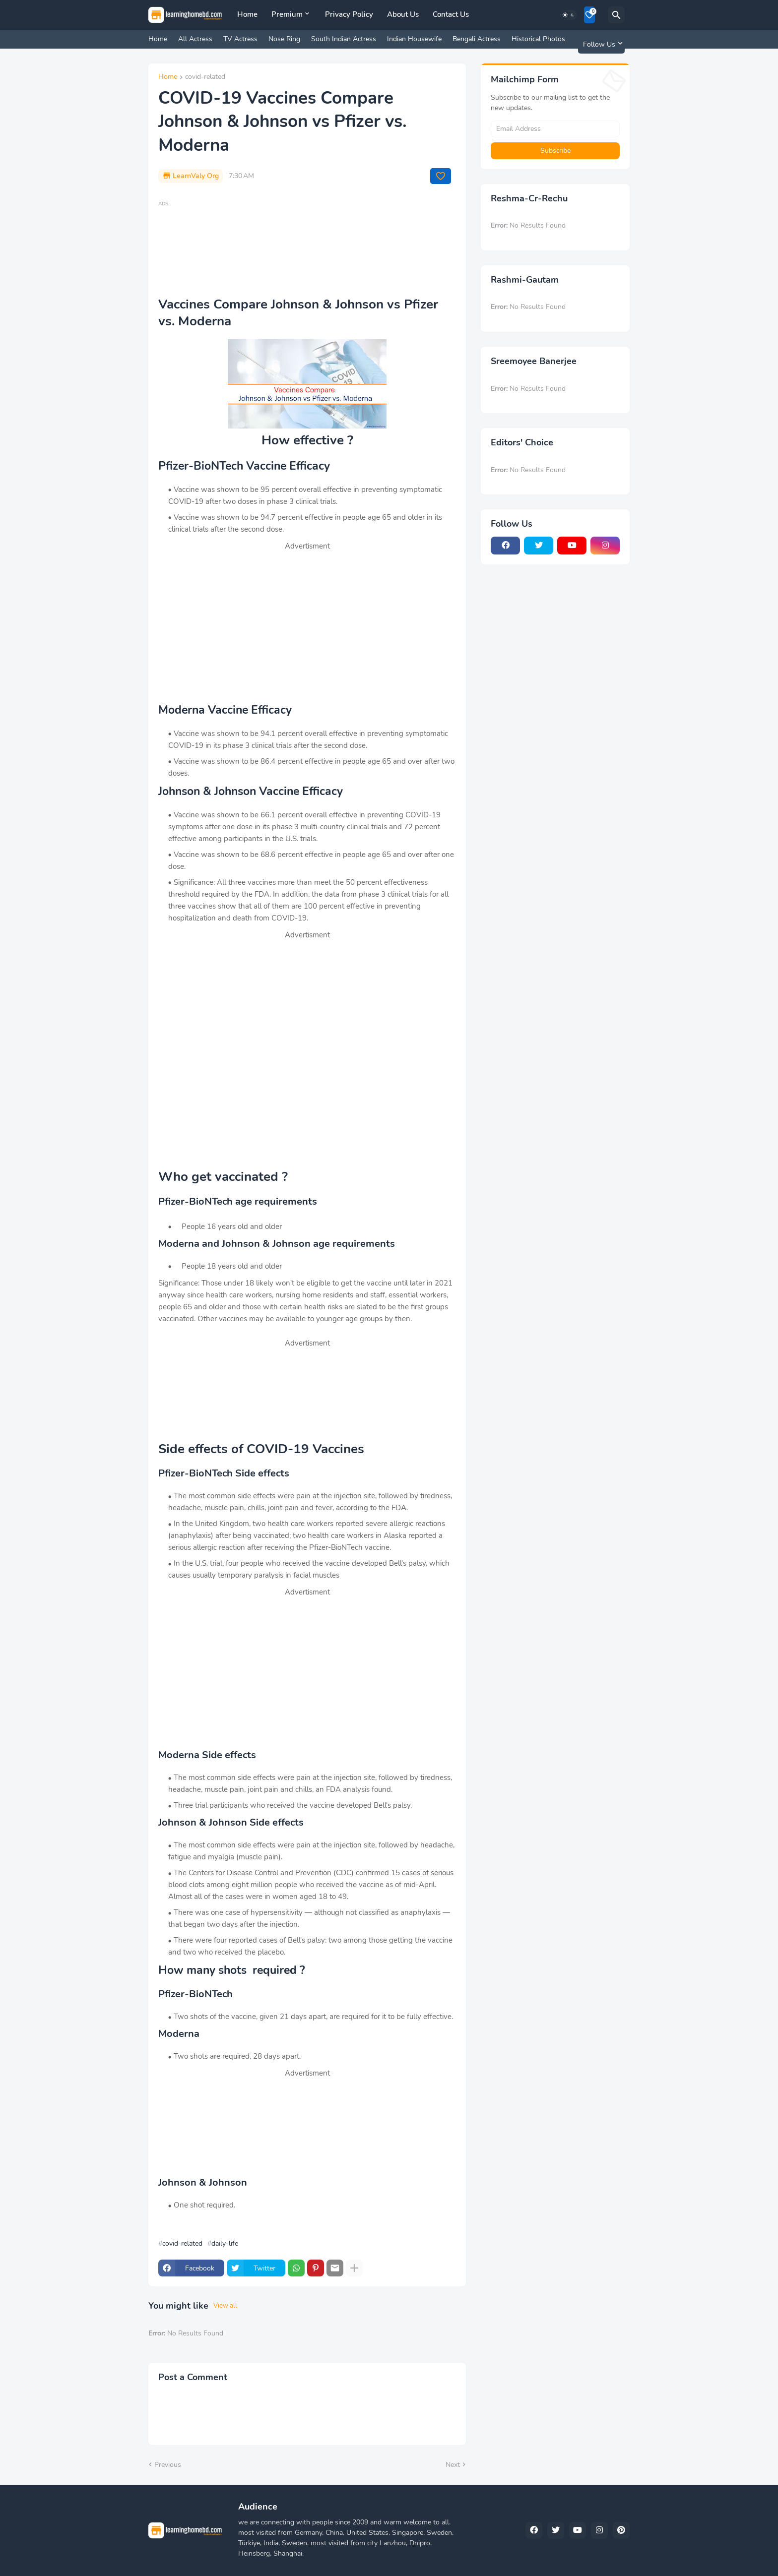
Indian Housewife (414, 39)
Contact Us (451, 14)
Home (247, 14)
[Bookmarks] (589, 14)
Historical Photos (538, 39)
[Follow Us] (601, 44)
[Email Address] (555, 129)
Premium (287, 14)
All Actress (195, 39)
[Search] (616, 14)
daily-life (224, 2243)
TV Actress (240, 39)
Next (453, 2464)
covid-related (205, 77)
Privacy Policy (349, 14)
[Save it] (440, 176)
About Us (403, 14)
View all (225, 2305)
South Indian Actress (343, 39)
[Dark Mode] (568, 15)
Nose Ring (284, 39)
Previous (167, 2464)
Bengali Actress (477, 39)
